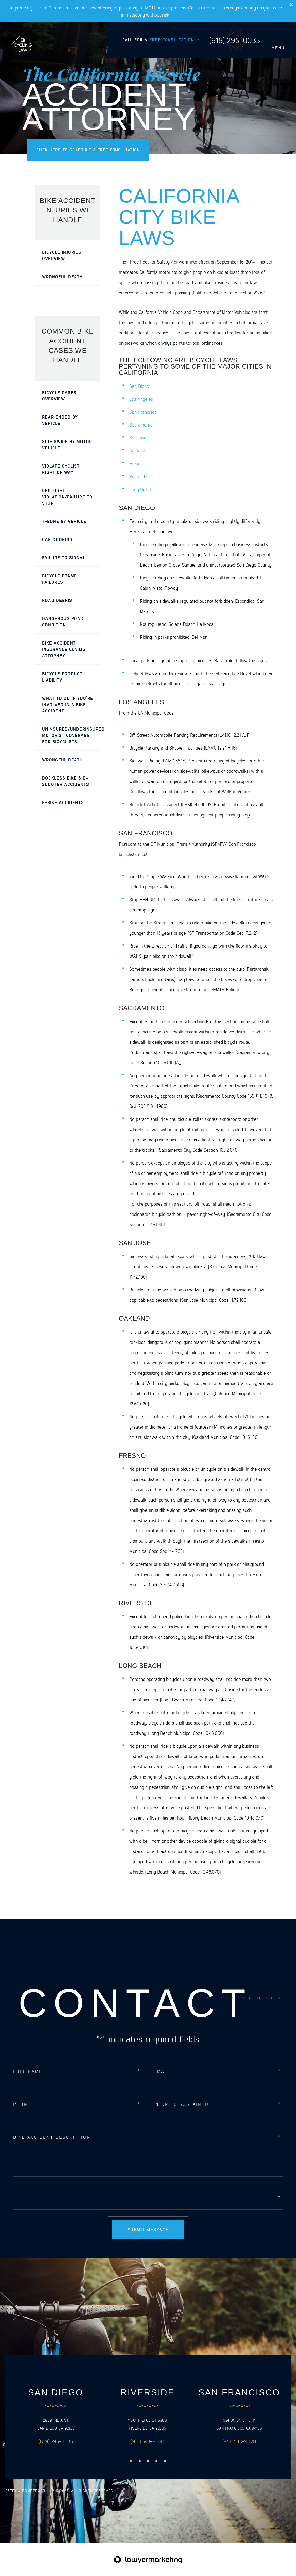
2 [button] (140, 2461)
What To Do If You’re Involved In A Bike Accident (67, 704)
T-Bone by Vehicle (64, 521)
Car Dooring (57, 539)
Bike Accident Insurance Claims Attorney (63, 649)
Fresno (136, 463)
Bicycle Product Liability (62, 677)
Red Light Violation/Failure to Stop (67, 496)
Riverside (138, 476)
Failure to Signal (63, 557)
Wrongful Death (62, 276)
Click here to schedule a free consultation (88, 149)
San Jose (137, 437)
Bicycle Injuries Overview (61, 255)
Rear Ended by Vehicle (60, 420)
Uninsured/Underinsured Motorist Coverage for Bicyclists (71, 735)
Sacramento (141, 425)
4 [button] (156, 2461)
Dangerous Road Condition (63, 621)
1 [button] (131, 2461)
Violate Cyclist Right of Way (61, 469)
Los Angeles (141, 399)
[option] (55, 2416)
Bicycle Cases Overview (59, 395)
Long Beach (140, 489)
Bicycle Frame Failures (59, 579)
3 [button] (148, 2461)
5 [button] (165, 2461)
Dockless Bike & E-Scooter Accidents (65, 781)
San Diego (139, 386)
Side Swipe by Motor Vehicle (67, 444)
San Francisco (143, 412)
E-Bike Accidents (63, 802)
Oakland (137, 450)
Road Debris (57, 600)
